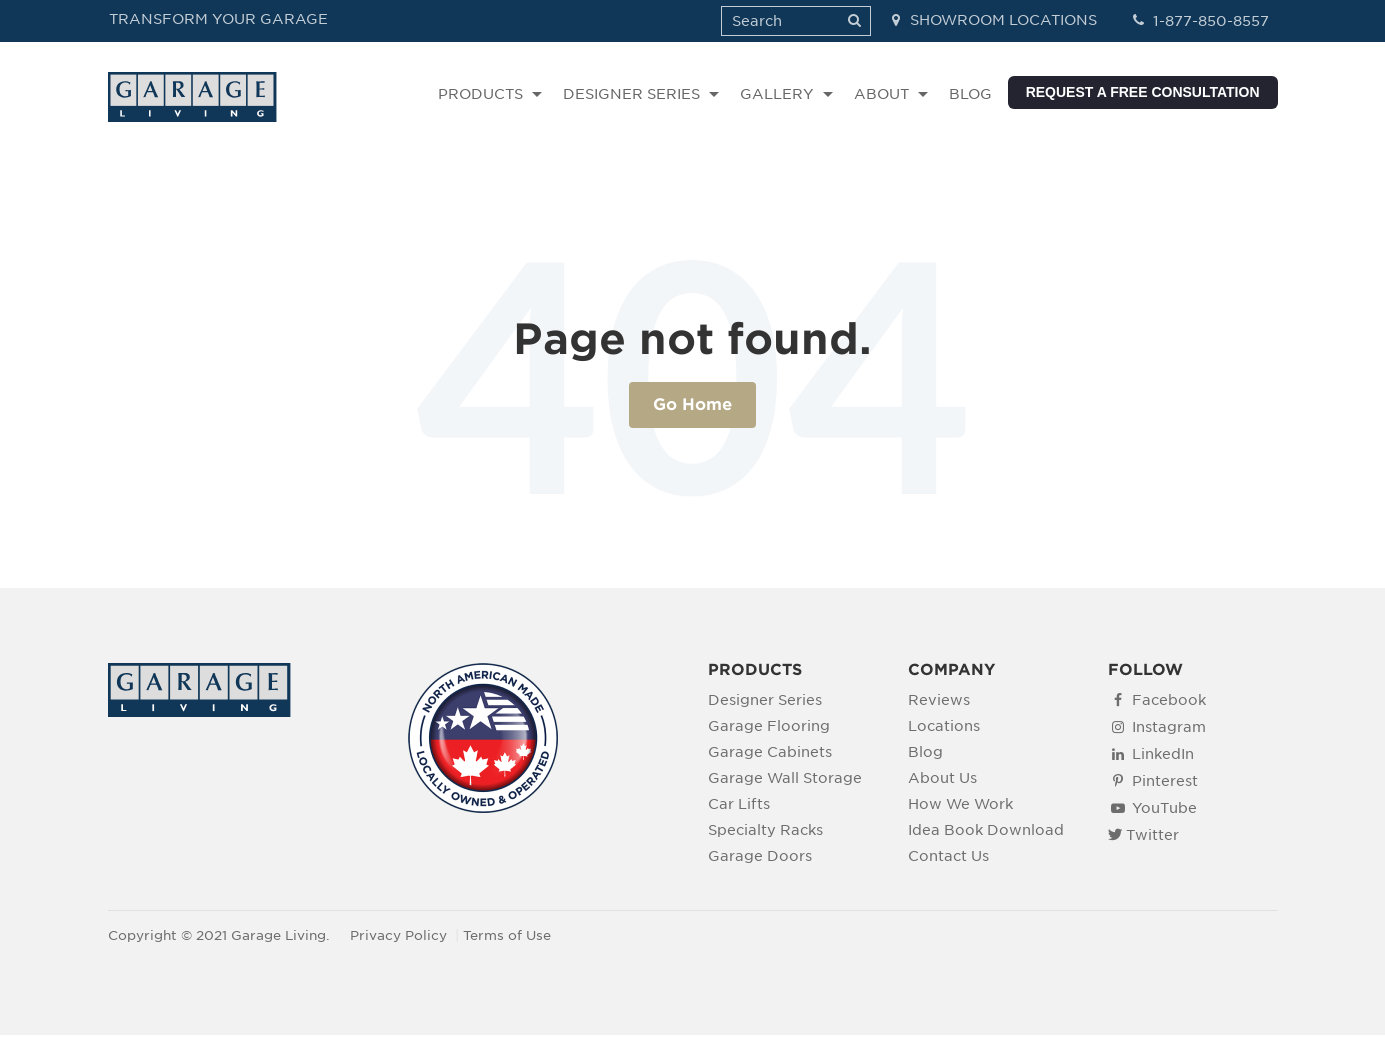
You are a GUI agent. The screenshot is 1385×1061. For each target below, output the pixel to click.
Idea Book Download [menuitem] (986, 829)
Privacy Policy (398, 935)
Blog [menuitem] (925, 751)
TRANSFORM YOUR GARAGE (218, 19)
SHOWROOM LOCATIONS (992, 20)
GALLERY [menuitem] (777, 94)
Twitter (1152, 834)
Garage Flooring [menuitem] (769, 725)
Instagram (1169, 726)
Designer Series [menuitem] (765, 699)
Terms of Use (507, 935)
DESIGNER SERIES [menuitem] (631, 94)
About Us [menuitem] (942, 777)
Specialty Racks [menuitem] (765, 829)
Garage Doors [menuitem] (760, 855)
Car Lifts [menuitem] (739, 803)
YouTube (1164, 807)
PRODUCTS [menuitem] (480, 94)
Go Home (692, 404)
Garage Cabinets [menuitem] (770, 751)
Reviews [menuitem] (939, 699)
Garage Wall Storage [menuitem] (785, 777)
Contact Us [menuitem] (948, 855)
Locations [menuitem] (944, 725)
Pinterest (1165, 780)
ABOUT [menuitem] (881, 94)
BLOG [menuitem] (970, 94)
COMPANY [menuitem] (951, 669)
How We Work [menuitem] (960, 803)
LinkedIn (1163, 753)
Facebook (1169, 699)
